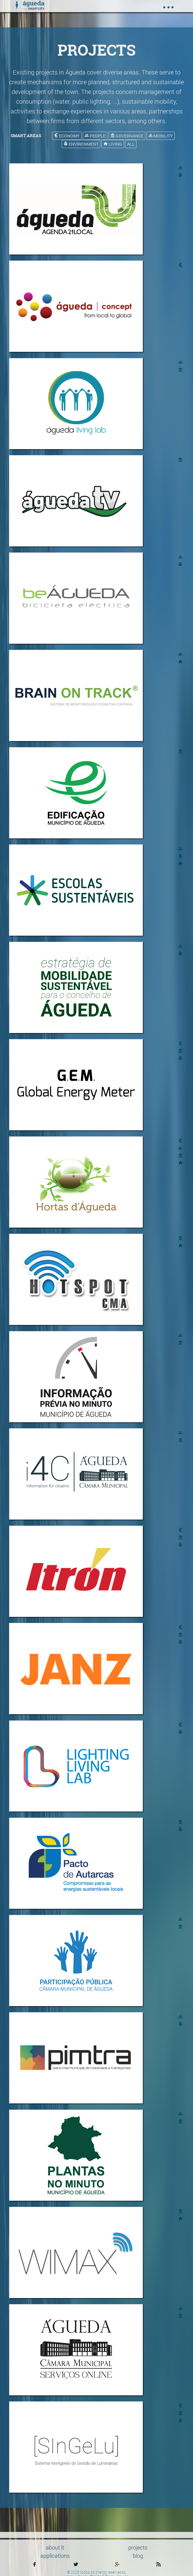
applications (55, 2555)
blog (138, 2555)
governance (126, 136)
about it (55, 2547)
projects (137, 2547)
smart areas (26, 135)
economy (67, 136)
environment (81, 144)
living (112, 144)
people (94, 136)
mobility (160, 136)
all (131, 144)
